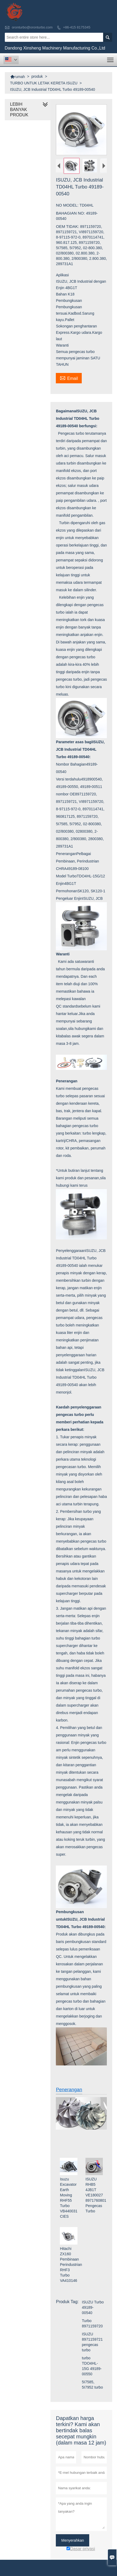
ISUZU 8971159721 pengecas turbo (92, 2342)
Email (69, 378)
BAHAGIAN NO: (71, 213)
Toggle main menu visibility (110, 58)
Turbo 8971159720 (92, 2323)
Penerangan (69, 2089)
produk (37, 76)
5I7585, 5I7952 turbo (92, 2384)
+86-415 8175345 (76, 27)
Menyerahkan (72, 2540)
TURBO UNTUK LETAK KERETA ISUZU (43, 83)
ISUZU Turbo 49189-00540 (93, 2307)
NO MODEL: (67, 205)
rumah (17, 77)
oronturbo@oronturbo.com (32, 27)
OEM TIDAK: (68, 226)
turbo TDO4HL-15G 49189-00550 (92, 2366)
